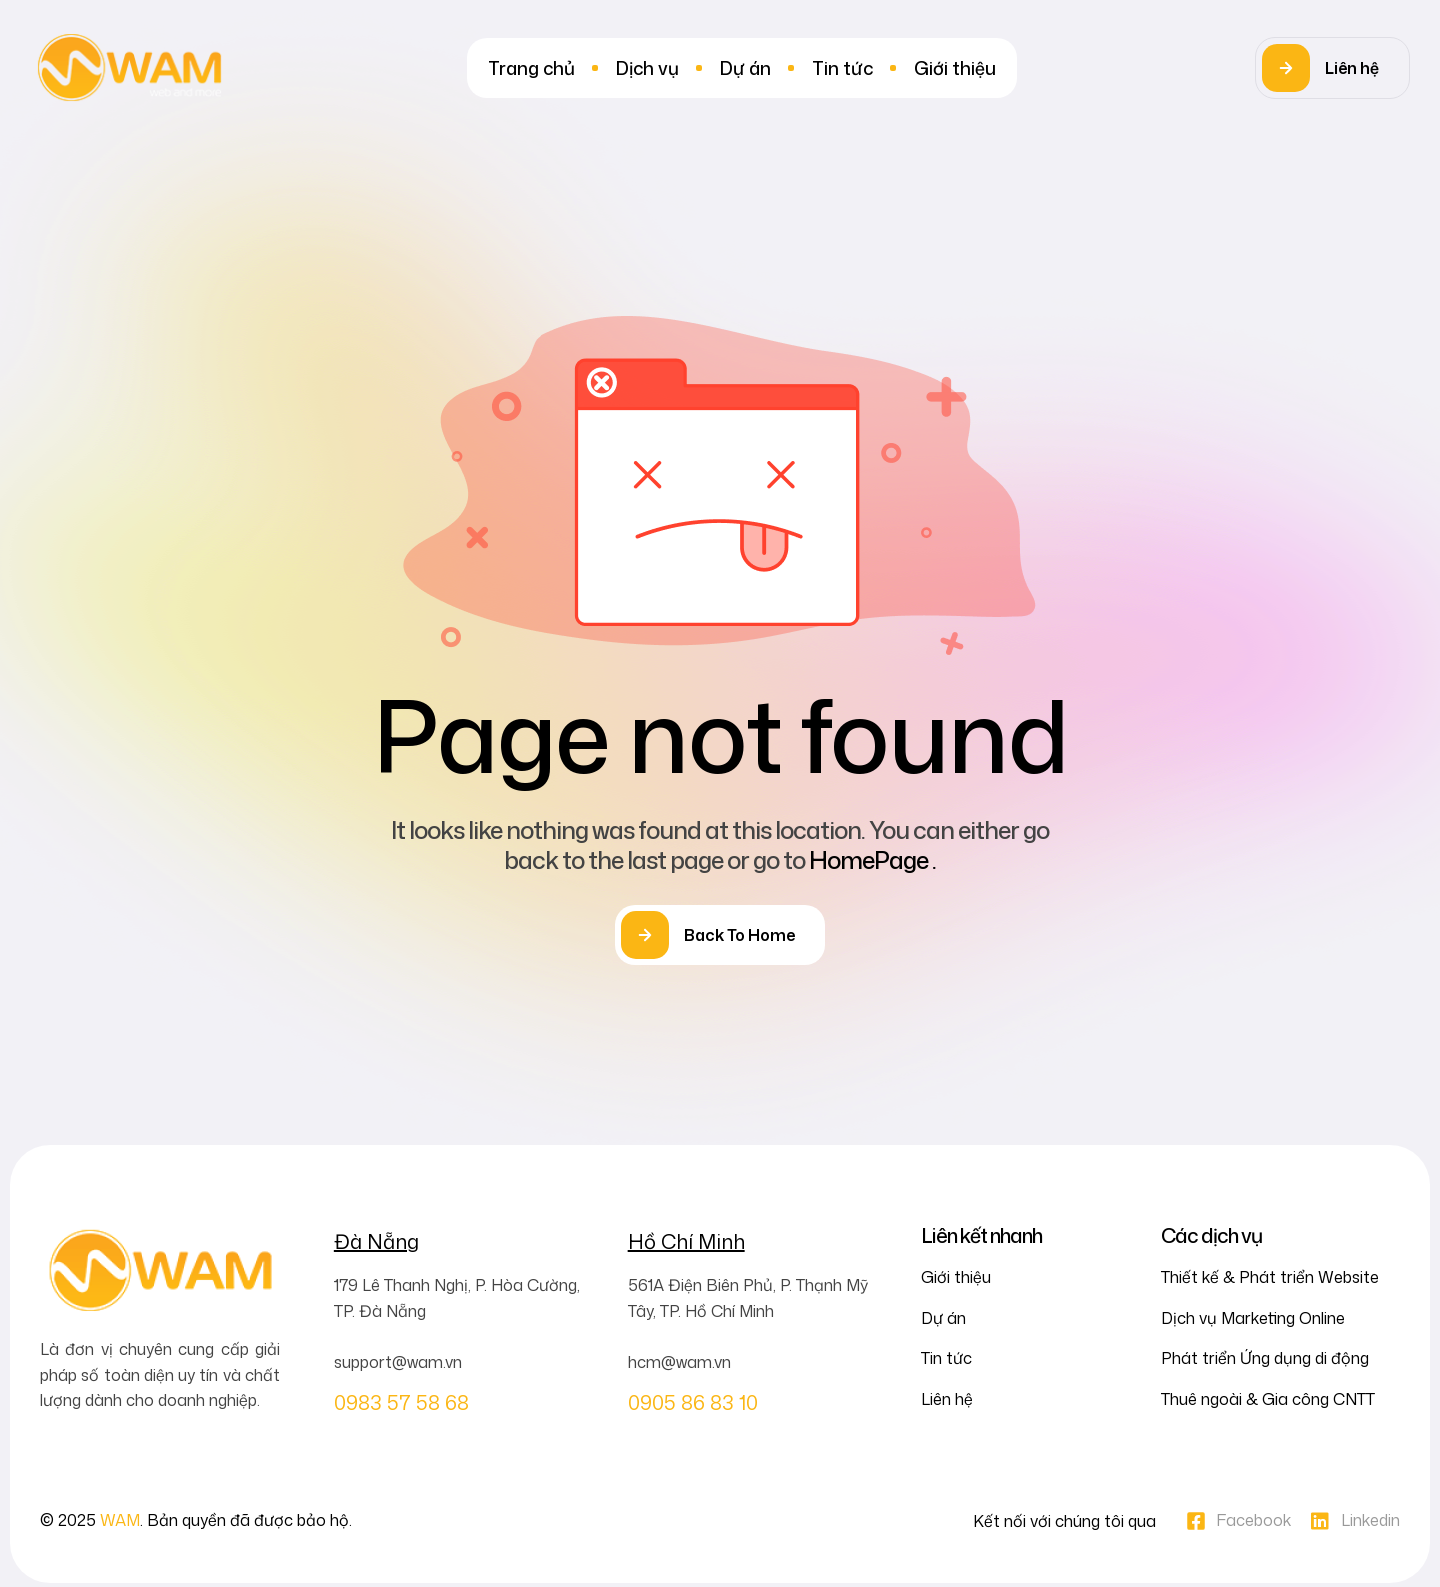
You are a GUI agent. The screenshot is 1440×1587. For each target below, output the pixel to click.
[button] (1332, 68)
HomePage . (872, 860)
